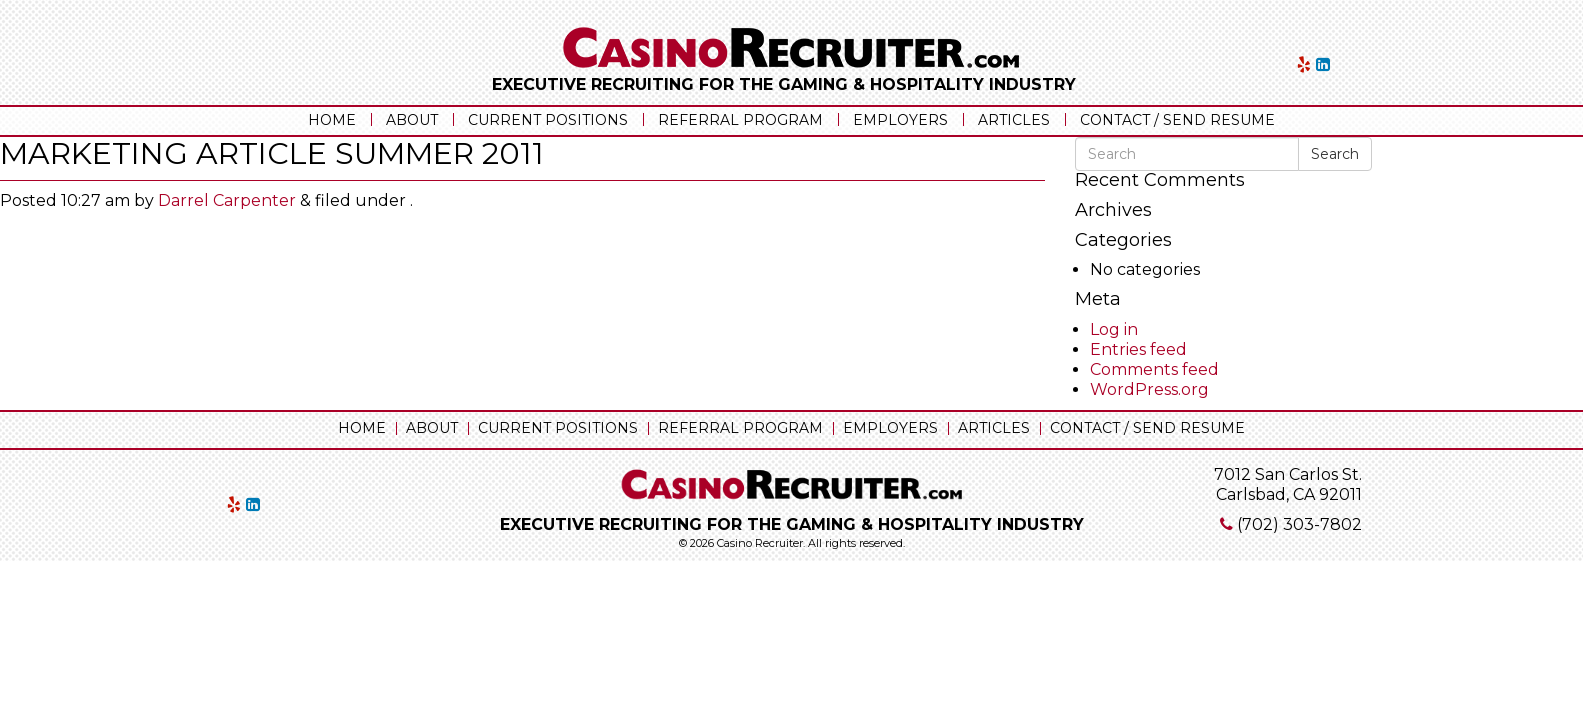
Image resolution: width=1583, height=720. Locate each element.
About (412, 120)
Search (1335, 154)
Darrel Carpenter (227, 200)
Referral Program (740, 120)
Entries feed (1138, 349)
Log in (1114, 329)
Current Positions (548, 120)
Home (332, 120)
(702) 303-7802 (1299, 524)
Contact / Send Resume (1177, 120)
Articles (1014, 120)
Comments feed (1154, 369)
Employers (900, 120)
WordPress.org (1149, 389)
